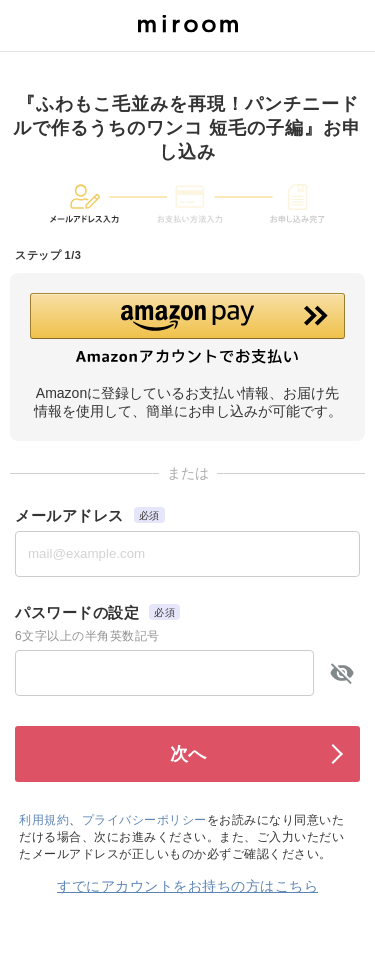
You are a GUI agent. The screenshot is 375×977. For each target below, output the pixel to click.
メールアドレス (69, 515)
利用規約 (44, 820)
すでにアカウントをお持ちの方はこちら (187, 886)
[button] (187, 329)
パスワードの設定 (77, 612)
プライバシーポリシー (144, 820)
